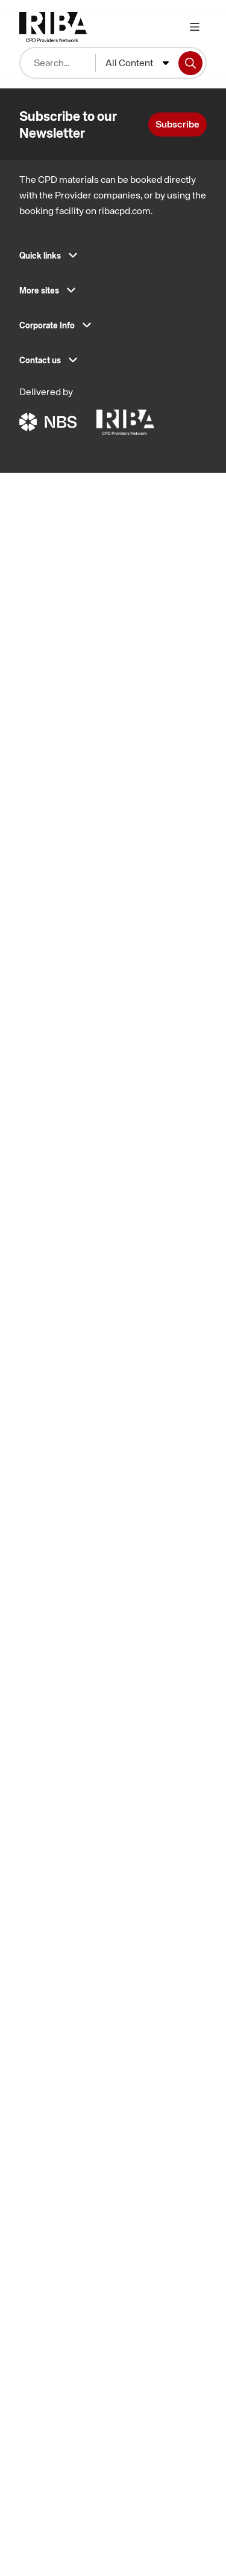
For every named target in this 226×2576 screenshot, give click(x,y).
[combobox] (137, 63)
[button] (113, 259)
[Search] (190, 63)
